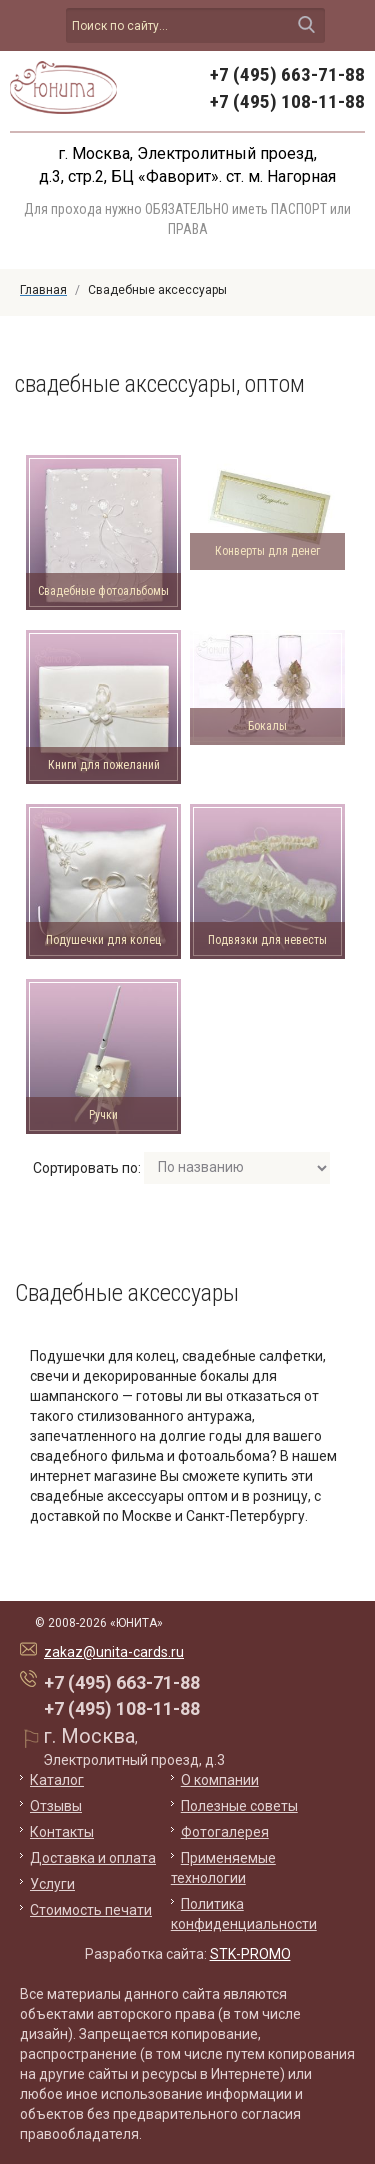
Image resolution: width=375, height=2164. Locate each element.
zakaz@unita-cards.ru (114, 1652)
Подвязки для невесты (267, 940)
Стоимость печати (91, 1910)
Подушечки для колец (103, 940)
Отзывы (56, 1806)
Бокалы (267, 726)
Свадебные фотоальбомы (103, 591)
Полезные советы (239, 1806)
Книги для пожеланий (104, 765)
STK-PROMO (250, 1954)
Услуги (52, 1884)
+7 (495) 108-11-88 (287, 101)
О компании (220, 1780)
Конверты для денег (267, 551)
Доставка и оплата (93, 1858)
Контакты (62, 1832)
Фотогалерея (225, 1832)
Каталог (57, 1780)
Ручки (103, 1115)
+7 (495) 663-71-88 (287, 74)
